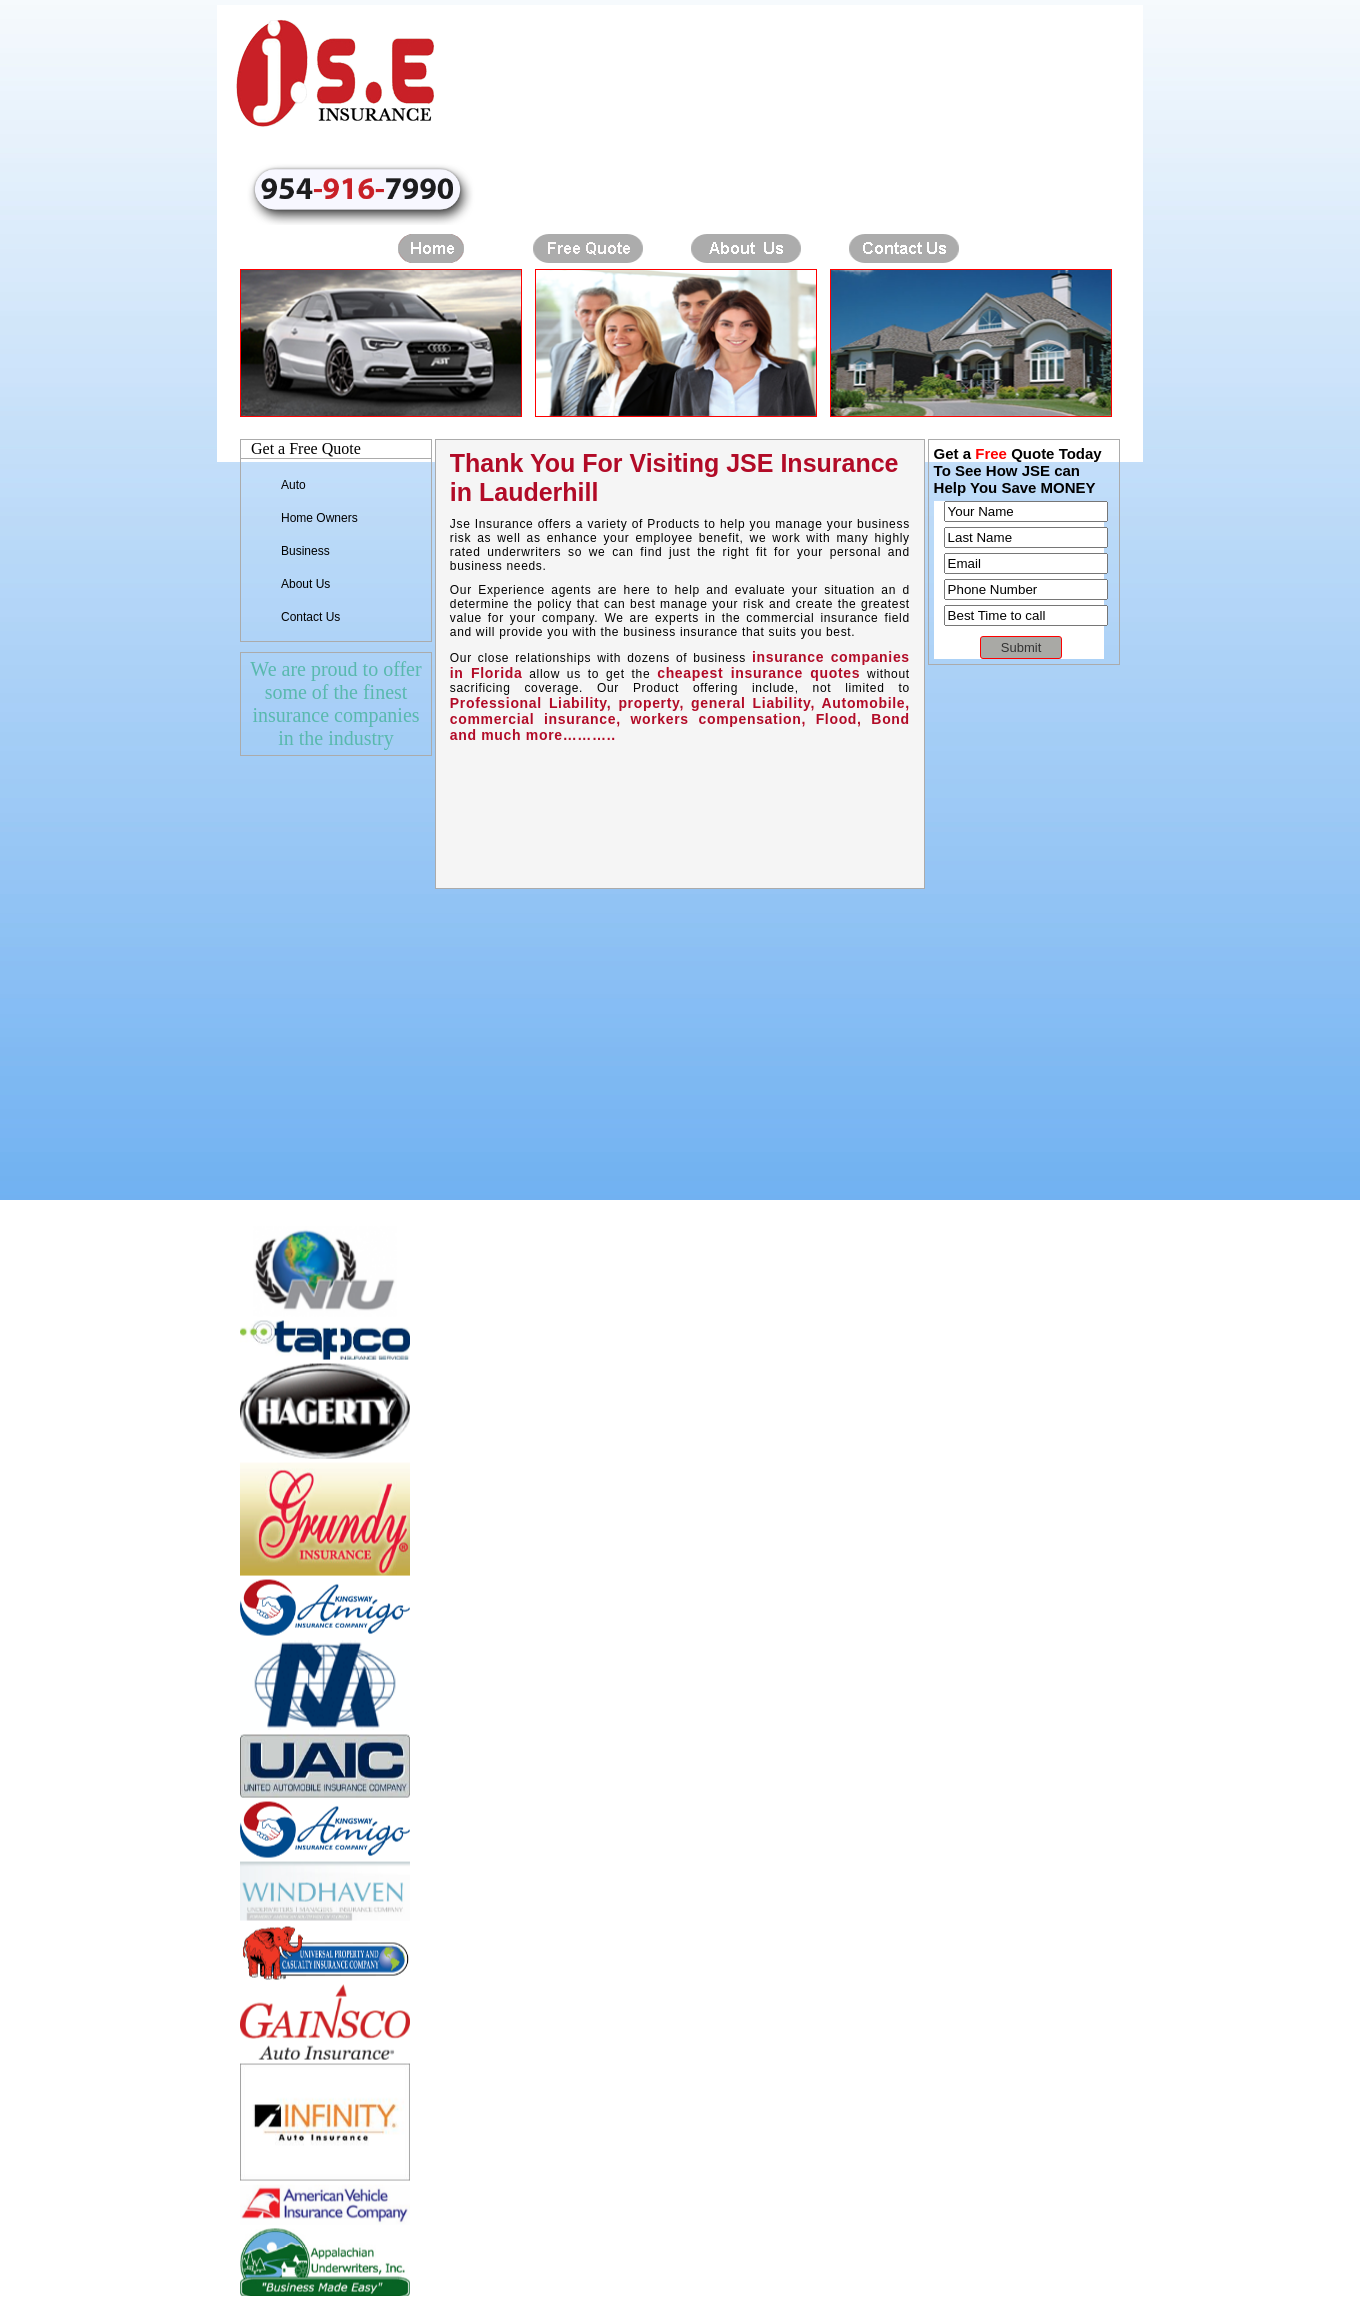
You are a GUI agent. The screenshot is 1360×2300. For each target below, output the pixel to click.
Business (305, 551)
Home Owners (319, 518)
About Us (305, 584)
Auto (293, 485)
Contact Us (310, 617)
